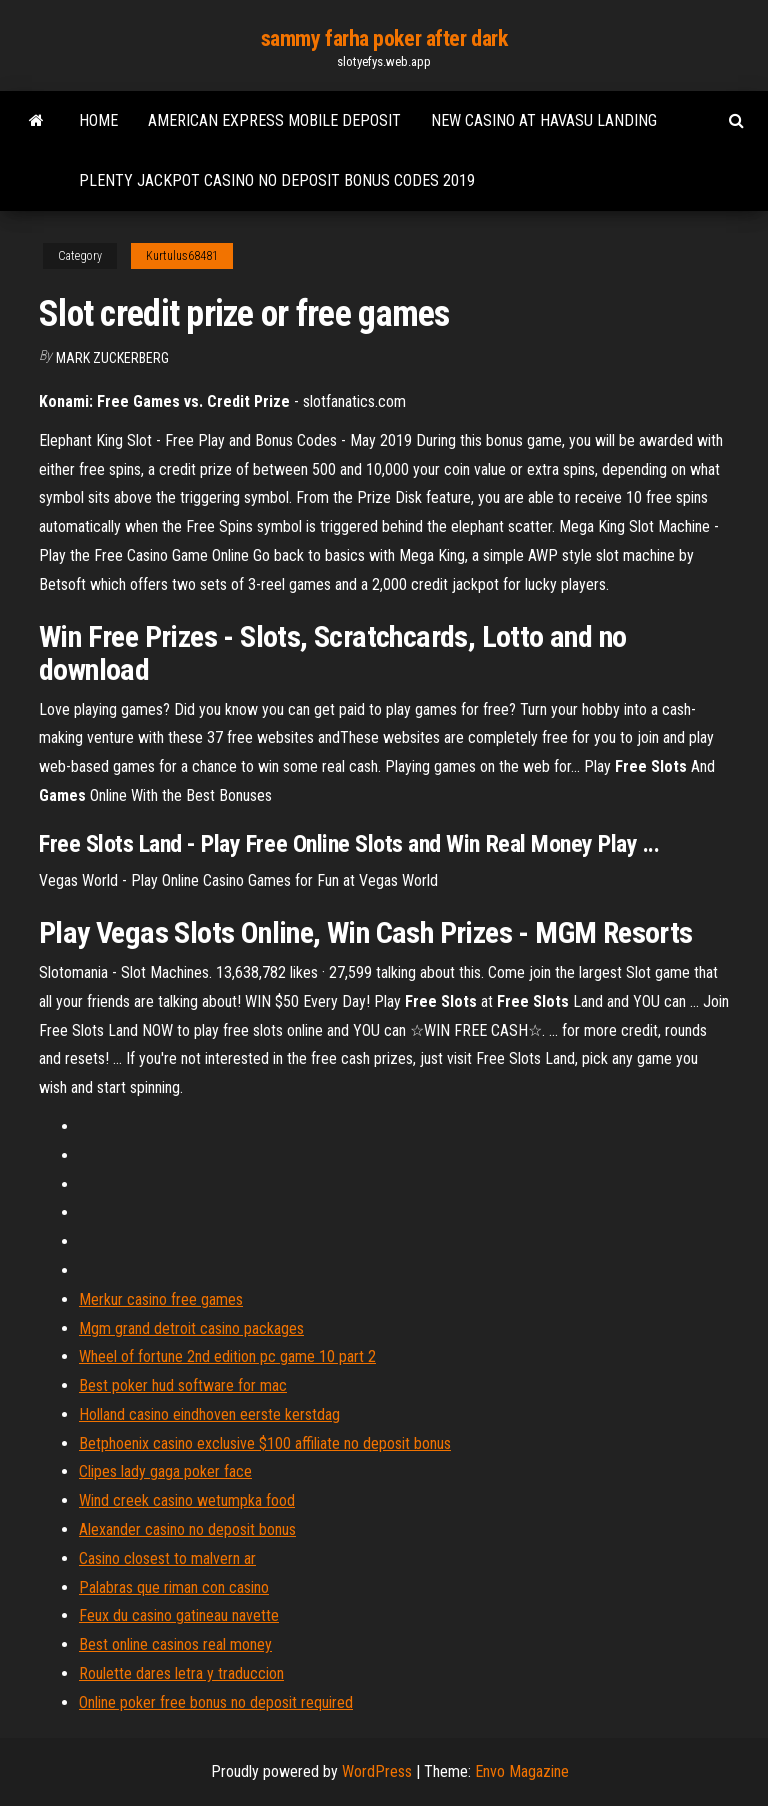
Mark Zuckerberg (112, 358)
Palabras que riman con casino (174, 1587)
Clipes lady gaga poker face (165, 1471)
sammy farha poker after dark (384, 38)
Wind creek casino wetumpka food (187, 1500)
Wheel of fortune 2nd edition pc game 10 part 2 (227, 1356)
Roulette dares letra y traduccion (181, 1673)
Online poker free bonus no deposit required (216, 1702)
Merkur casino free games (161, 1299)
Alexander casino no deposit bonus (187, 1529)
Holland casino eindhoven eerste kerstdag (209, 1414)
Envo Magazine (522, 1771)
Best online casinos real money (175, 1644)
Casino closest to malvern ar (167, 1558)
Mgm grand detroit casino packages (191, 1328)
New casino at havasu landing (544, 120)
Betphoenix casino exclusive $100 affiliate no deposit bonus (265, 1443)
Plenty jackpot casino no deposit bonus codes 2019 (277, 180)
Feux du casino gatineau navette (179, 1615)
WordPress (377, 1771)
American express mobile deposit (274, 120)
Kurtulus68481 (182, 256)
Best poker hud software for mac (183, 1385)
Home (98, 120)
